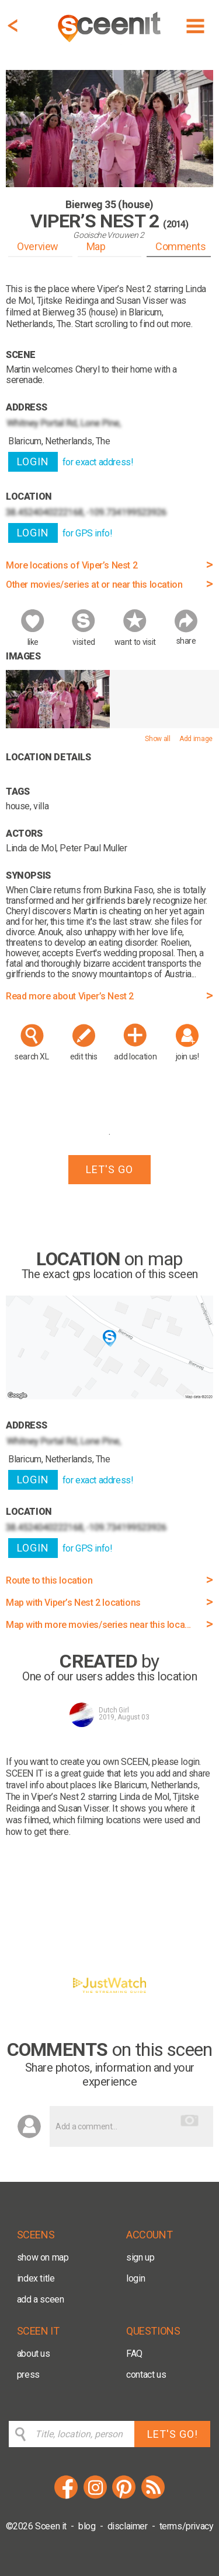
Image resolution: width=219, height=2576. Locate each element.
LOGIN (33, 461)
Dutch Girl (113, 1710)
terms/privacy (186, 2526)
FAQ (134, 2353)
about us (33, 2353)
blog (86, 2526)
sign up (140, 2257)
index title (36, 2278)
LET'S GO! (172, 2434)
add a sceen (40, 2299)
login (135, 2278)
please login (175, 1761)
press (28, 2374)
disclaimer (127, 2526)
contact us (146, 2374)
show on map (43, 2257)
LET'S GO (109, 1169)
